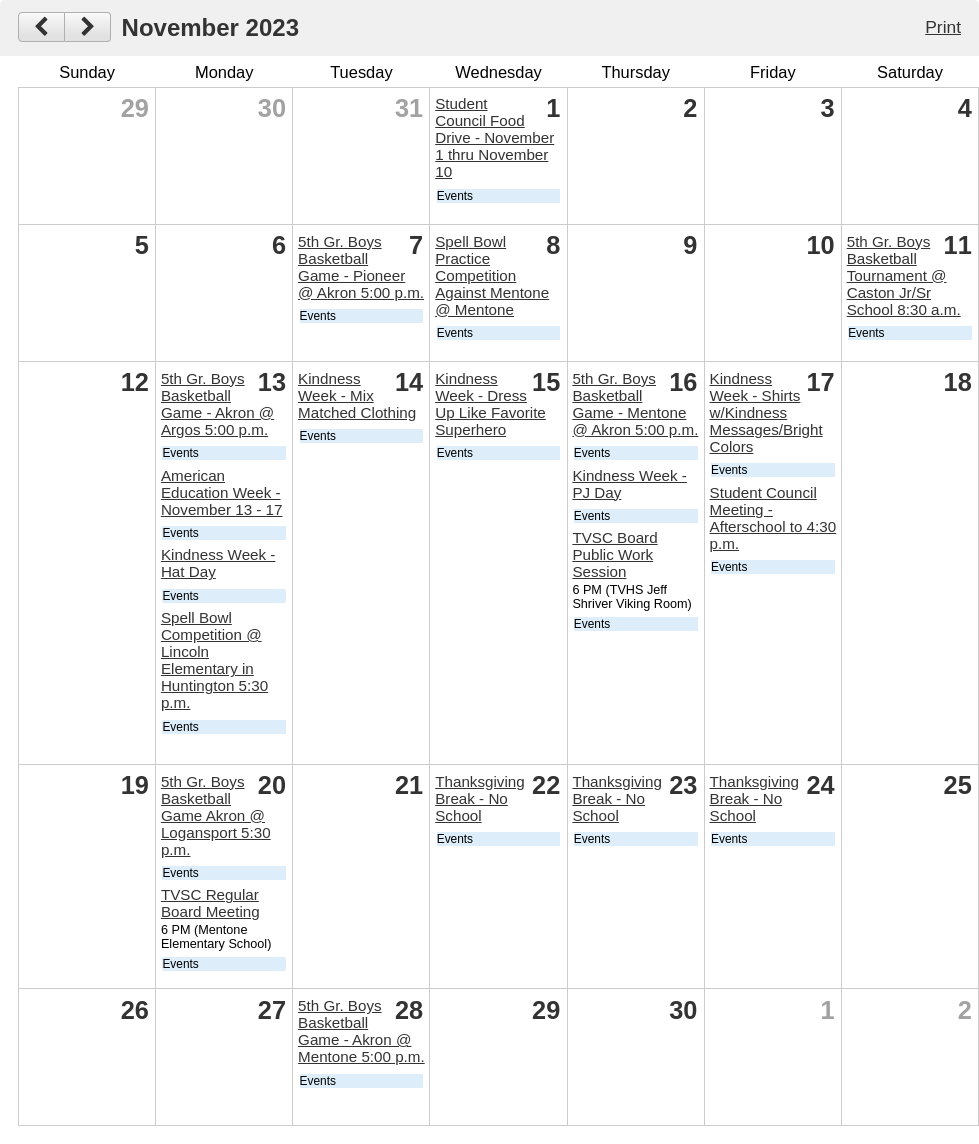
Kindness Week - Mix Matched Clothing (357, 395)
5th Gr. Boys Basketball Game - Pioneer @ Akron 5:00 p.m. (361, 267)
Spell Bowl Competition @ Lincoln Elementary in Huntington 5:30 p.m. (214, 660)
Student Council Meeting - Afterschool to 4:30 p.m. (773, 518)
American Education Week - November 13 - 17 (222, 492)
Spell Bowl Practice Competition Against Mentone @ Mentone (492, 275)
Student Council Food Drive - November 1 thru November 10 (494, 137)
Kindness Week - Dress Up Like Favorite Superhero (490, 404)
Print (943, 27)
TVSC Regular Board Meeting (210, 903)
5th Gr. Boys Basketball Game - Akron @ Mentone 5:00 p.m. (361, 1031)
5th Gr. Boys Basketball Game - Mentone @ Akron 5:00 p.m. (635, 404)
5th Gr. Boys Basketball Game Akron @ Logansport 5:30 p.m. (216, 815)
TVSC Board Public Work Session (614, 554)
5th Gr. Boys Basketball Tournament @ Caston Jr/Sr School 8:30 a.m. (904, 275)
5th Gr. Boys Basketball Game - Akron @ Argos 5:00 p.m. (217, 404)
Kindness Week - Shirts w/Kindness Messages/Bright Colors (766, 412)
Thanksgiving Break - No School (480, 798)
